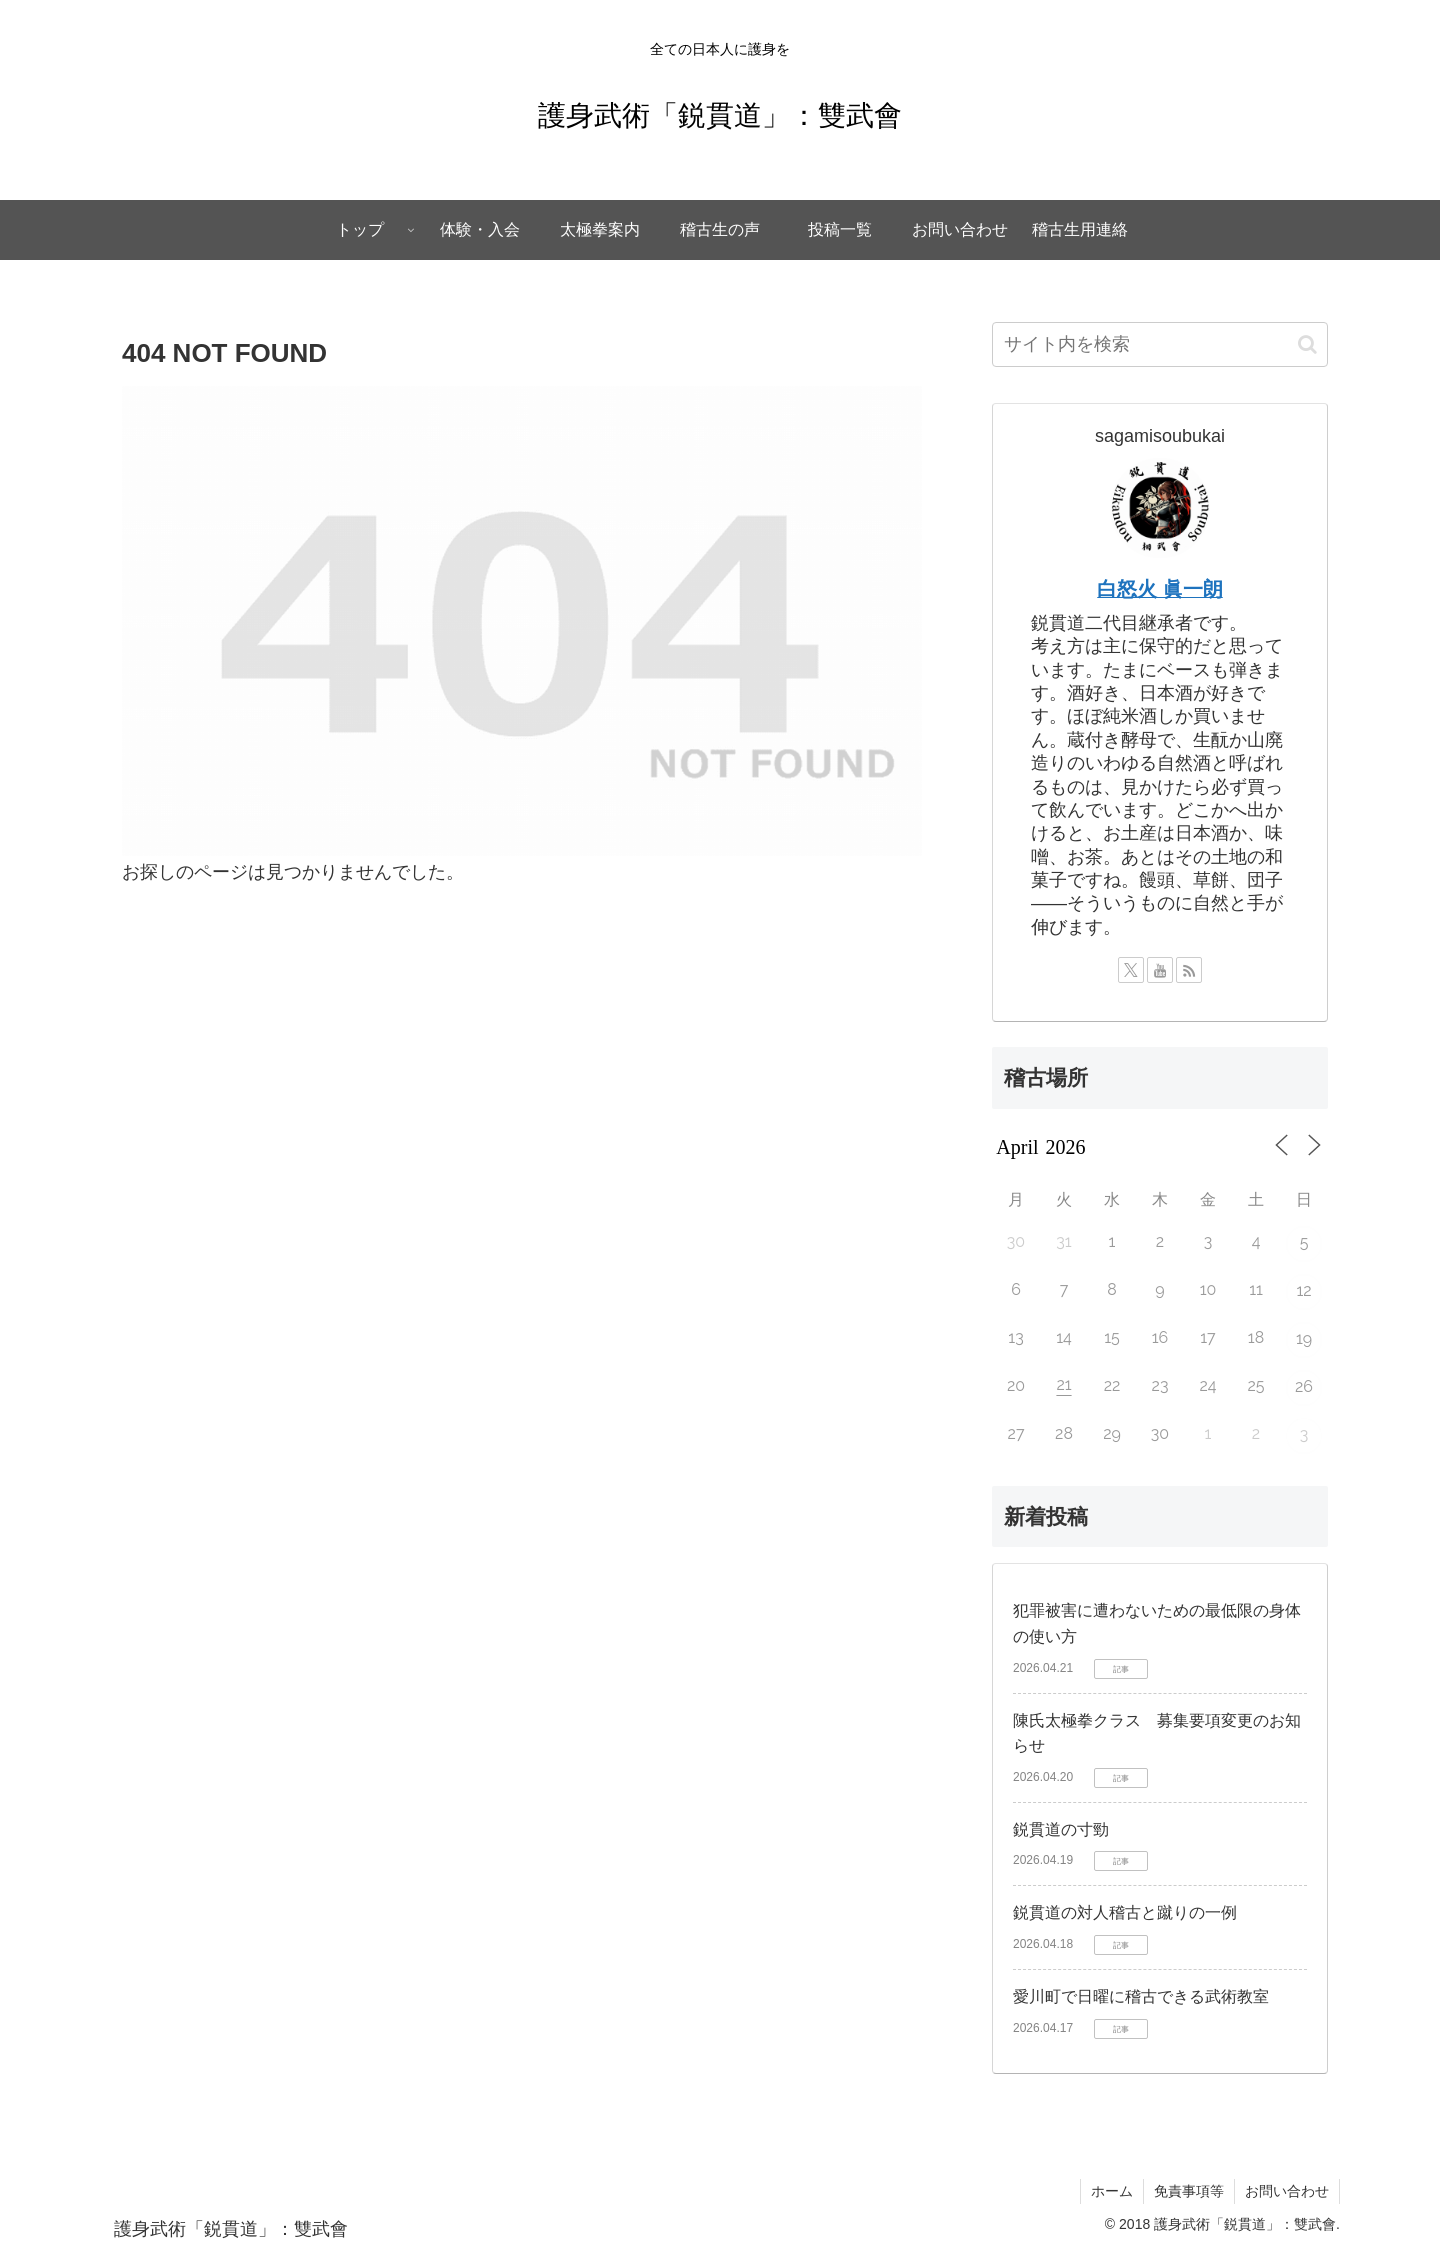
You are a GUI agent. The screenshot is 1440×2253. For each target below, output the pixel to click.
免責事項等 (1189, 2191)
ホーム (1112, 2191)
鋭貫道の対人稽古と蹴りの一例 (1125, 1912)
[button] (1307, 344)
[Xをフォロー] (1131, 970)
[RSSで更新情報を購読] (1189, 970)
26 (1304, 1386)
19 (1304, 1338)
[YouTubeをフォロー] (1160, 970)
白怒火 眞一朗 (1160, 589)
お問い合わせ (1287, 2191)
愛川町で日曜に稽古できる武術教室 (1141, 1996)
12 (1303, 1290)
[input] (1160, 344)
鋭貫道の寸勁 (1061, 1829)
